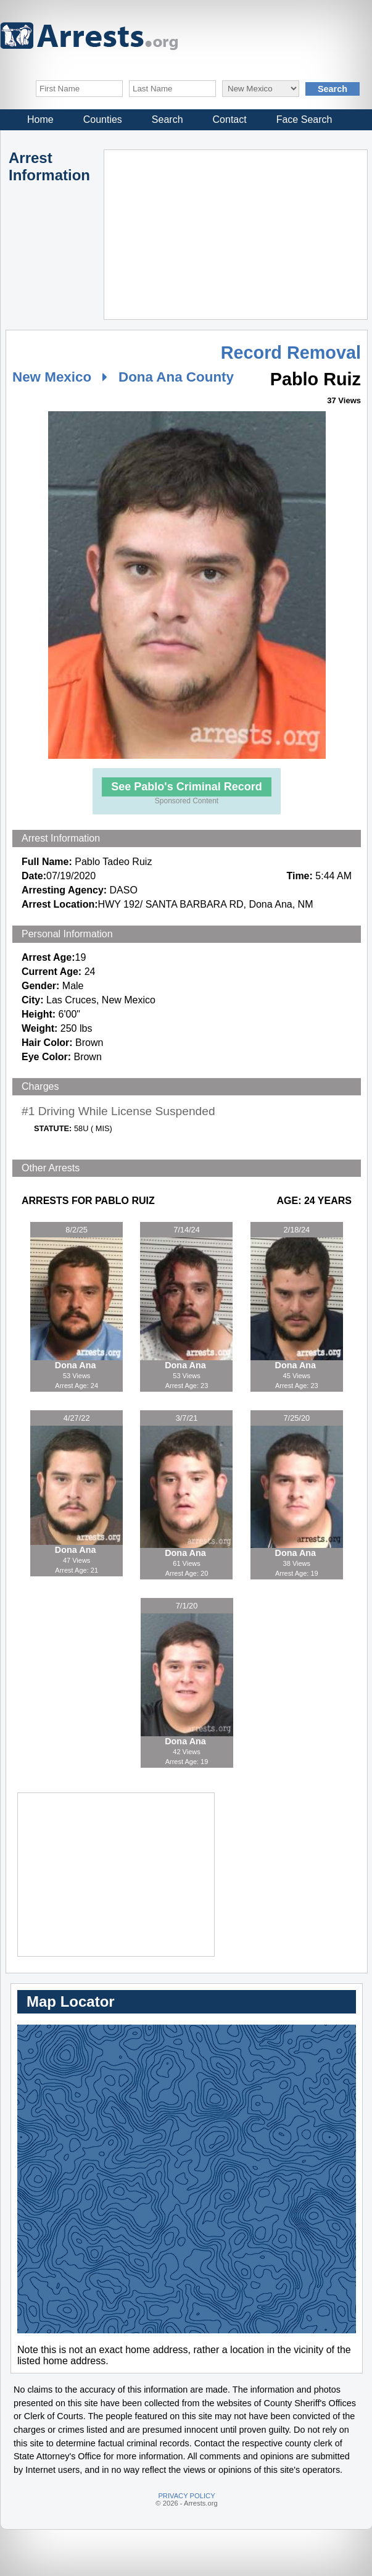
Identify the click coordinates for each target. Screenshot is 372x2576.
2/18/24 (296, 1229)
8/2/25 (76, 1229)
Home (40, 119)
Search (167, 119)
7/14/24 (186, 1229)
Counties (102, 119)
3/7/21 (187, 1418)
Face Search (304, 119)
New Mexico (51, 377)
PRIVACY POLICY (186, 2495)
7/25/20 (296, 1418)
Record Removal (291, 352)
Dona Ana (77, 1365)
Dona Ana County (176, 377)
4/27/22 (77, 1418)
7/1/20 (187, 1605)
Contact (230, 119)
